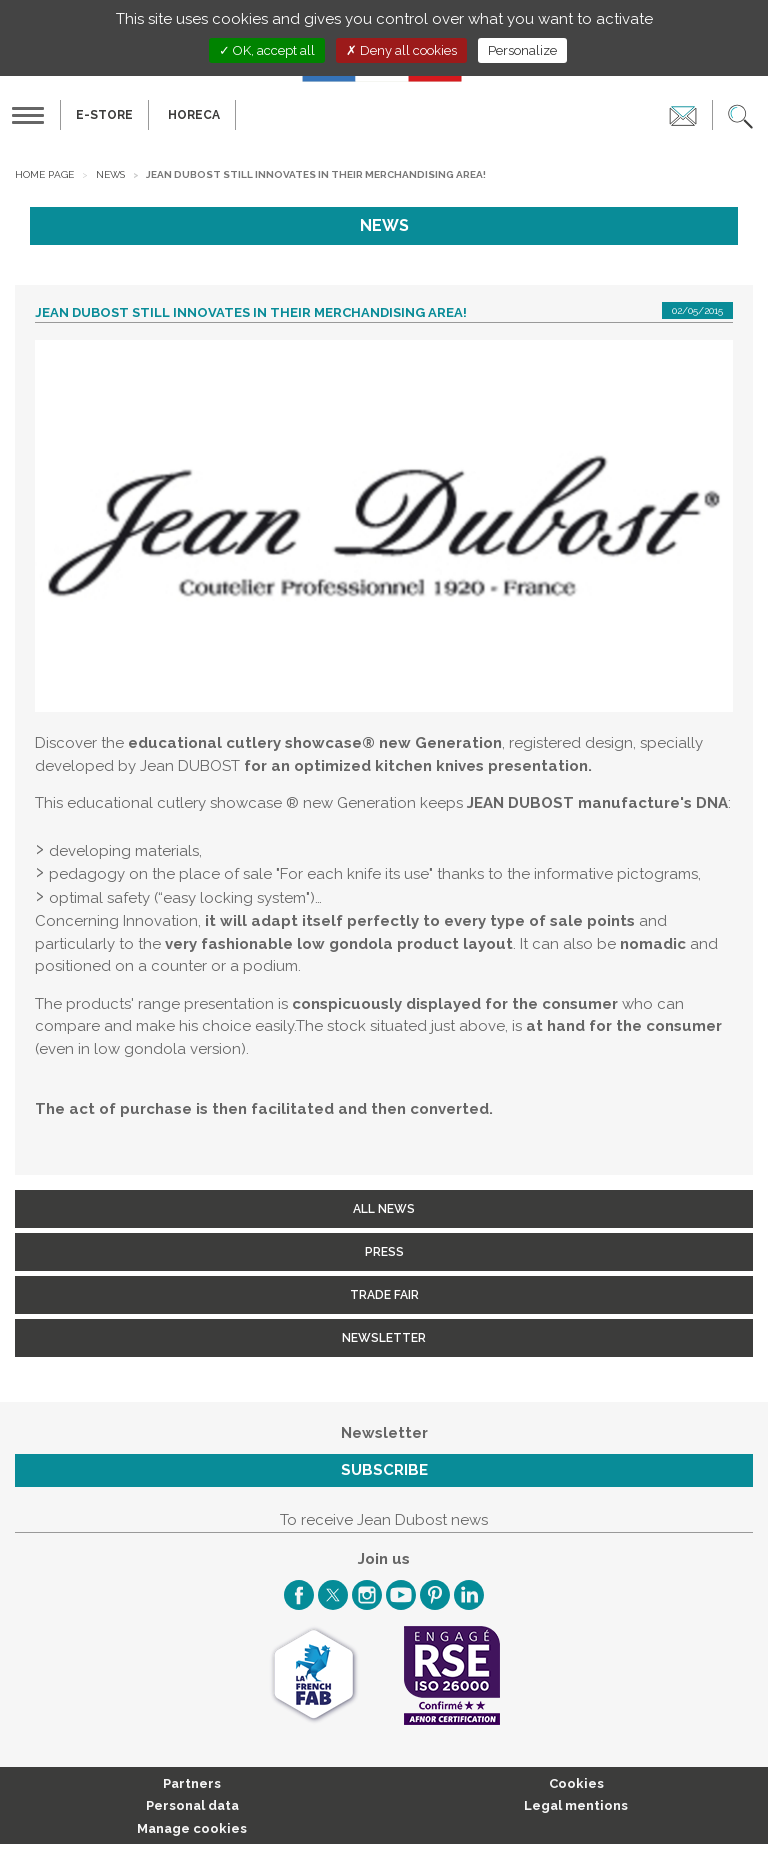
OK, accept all (267, 50)
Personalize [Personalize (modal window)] (522, 50)
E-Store (104, 115)
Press (384, 1252)
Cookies (576, 1783)
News (110, 174)
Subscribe (384, 1470)
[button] (740, 115)
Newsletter (384, 1338)
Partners (192, 1783)
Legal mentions (576, 1805)
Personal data (192, 1805)
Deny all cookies (401, 50)
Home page (44, 174)
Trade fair (384, 1295)
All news (384, 1209)
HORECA (194, 115)
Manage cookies (192, 1828)
